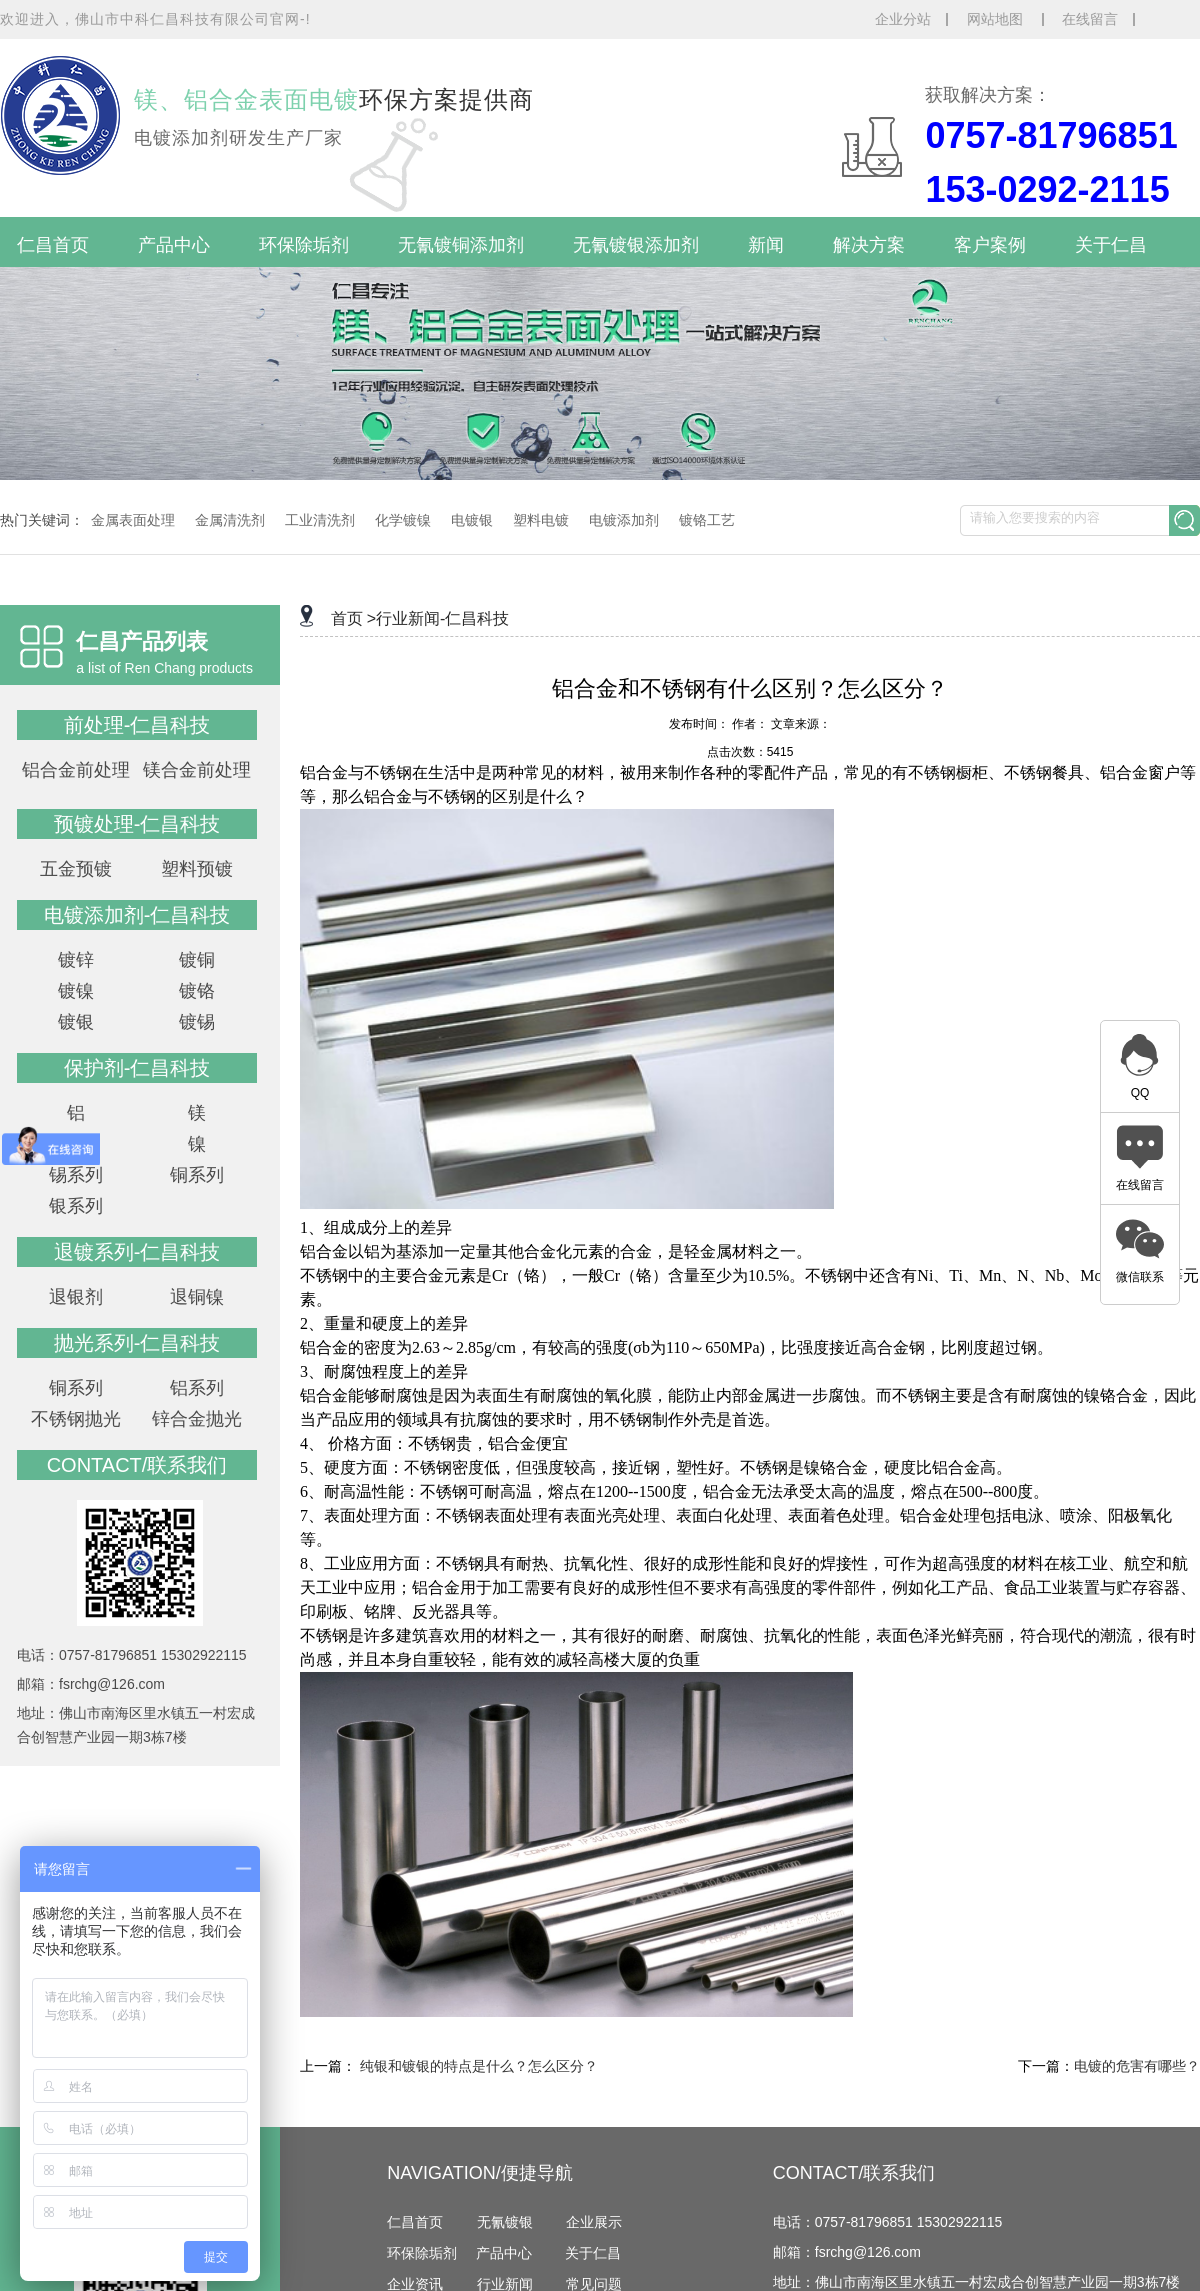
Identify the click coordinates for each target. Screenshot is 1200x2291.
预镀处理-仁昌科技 (137, 824)
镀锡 (197, 1022)
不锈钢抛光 (76, 1419)
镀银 (76, 1022)
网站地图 (997, 19)
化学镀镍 (403, 520)
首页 (347, 618)
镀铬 (197, 991)
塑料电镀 (541, 520)
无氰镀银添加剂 (636, 245)
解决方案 (869, 245)
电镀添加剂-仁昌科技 (137, 915)
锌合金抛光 (197, 1419)
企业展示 (594, 2222)
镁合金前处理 (197, 770)
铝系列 (197, 1388)
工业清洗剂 (320, 520)
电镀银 (472, 520)
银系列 (76, 1206)
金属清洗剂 (230, 520)
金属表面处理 (133, 520)
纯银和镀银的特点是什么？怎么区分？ (479, 2066)
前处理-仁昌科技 (137, 725)
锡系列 (76, 1175)
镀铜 (197, 960)
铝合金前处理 (76, 770)
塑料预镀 (197, 869)
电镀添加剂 (624, 520)
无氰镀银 (505, 2222)
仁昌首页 (53, 245)
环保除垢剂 (304, 245)
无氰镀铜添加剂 (461, 245)
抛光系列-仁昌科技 (137, 1343)
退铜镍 (197, 1297)
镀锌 (76, 960)
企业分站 (903, 19)
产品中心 (174, 245)
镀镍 (76, 991)
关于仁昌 (1111, 245)
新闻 (766, 245)
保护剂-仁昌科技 (137, 1068)
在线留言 (1090, 19)
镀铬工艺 (707, 520)
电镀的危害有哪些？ (1137, 2066)
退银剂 (76, 1297)
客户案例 (990, 245)
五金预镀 (76, 869)
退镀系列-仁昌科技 (137, 1252)
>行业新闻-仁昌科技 (438, 618)
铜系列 (197, 1175)
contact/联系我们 (137, 1465)
